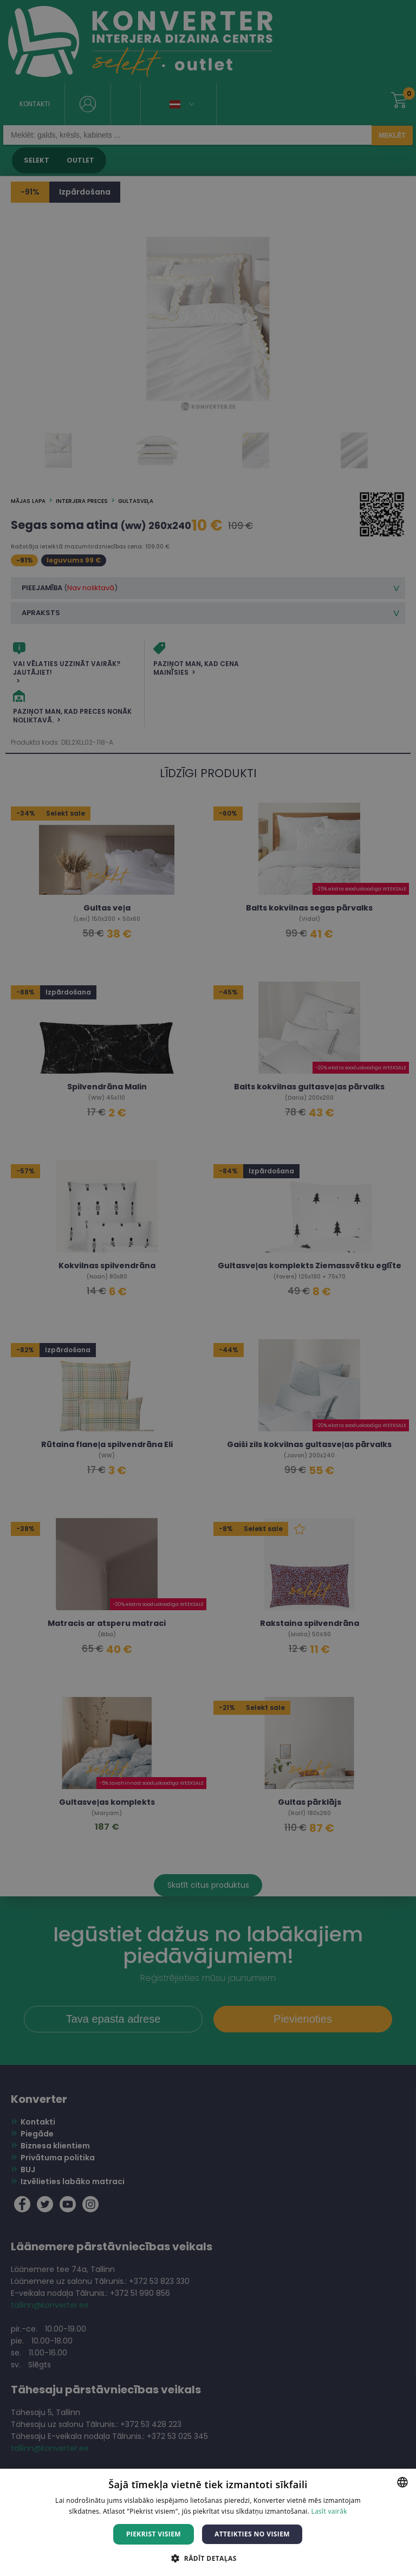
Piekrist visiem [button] (153, 2534)
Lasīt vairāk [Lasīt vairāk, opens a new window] (329, 2511)
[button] (207, 2558)
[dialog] (208, 1288)
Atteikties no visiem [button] (252, 2534)
